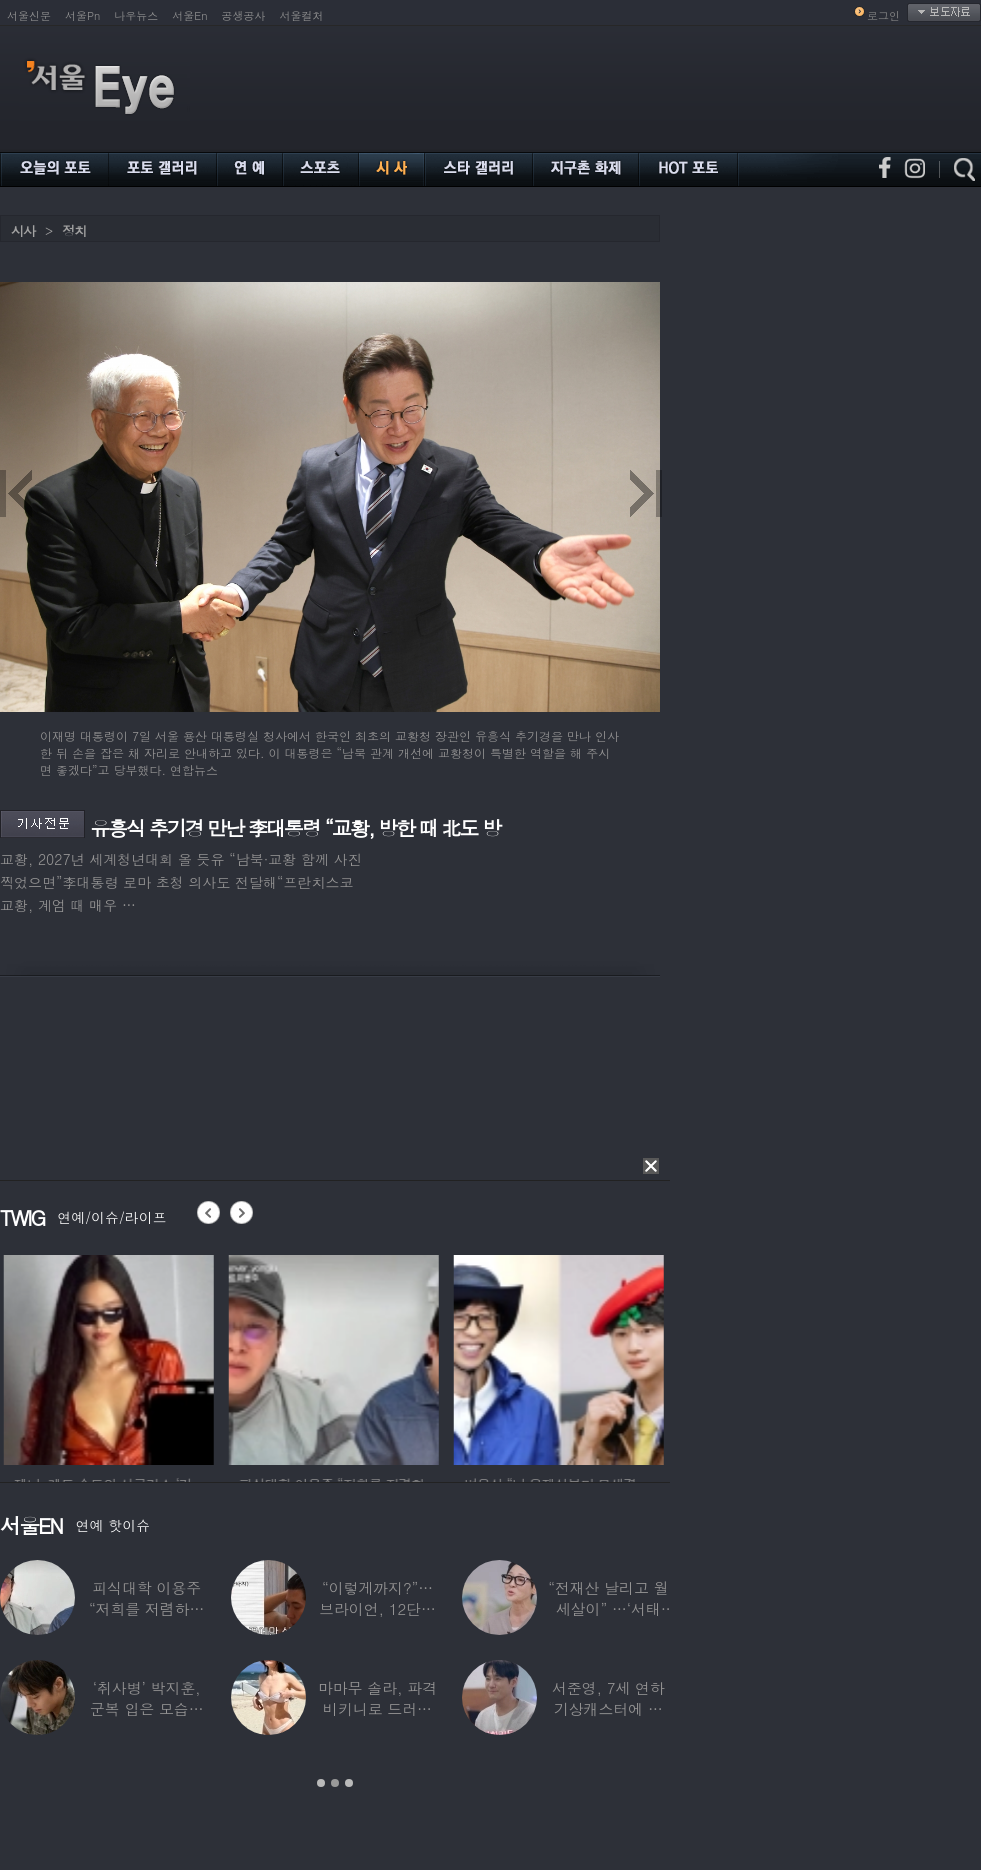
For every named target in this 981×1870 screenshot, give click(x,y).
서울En (189, 15)
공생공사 (244, 15)
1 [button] (321, 1783)
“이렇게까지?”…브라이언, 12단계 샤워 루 (377, 1608)
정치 (74, 230)
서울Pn (82, 15)
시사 (23, 230)
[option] (136, 1357)
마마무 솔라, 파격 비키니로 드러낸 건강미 (377, 1708)
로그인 (883, 15)
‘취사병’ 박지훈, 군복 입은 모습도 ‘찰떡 (147, 1708)
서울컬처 (302, 15)
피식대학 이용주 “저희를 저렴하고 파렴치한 (147, 1608)
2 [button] (335, 1783)
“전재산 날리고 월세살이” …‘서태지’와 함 (608, 1608)
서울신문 (29, 15)
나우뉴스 (136, 15)
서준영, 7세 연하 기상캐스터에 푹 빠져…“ (608, 1708)
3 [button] (349, 1783)
